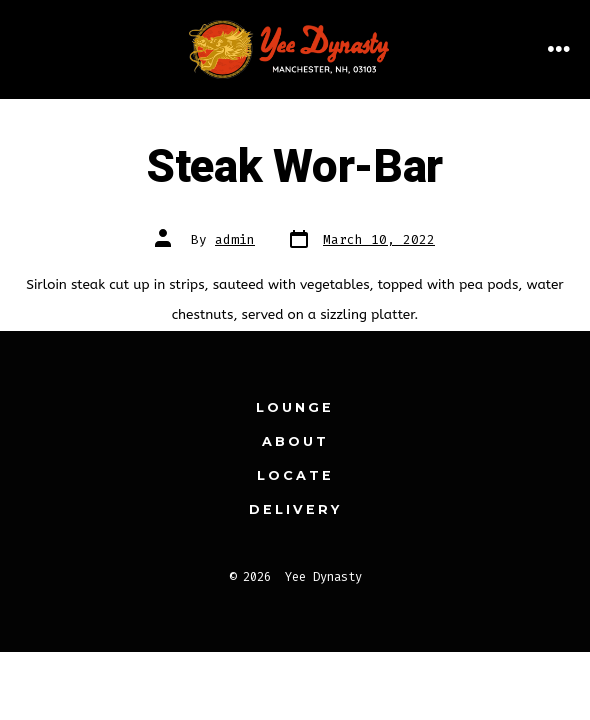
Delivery (295, 509)
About (295, 441)
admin (235, 239)
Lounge (295, 407)
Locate (295, 475)
